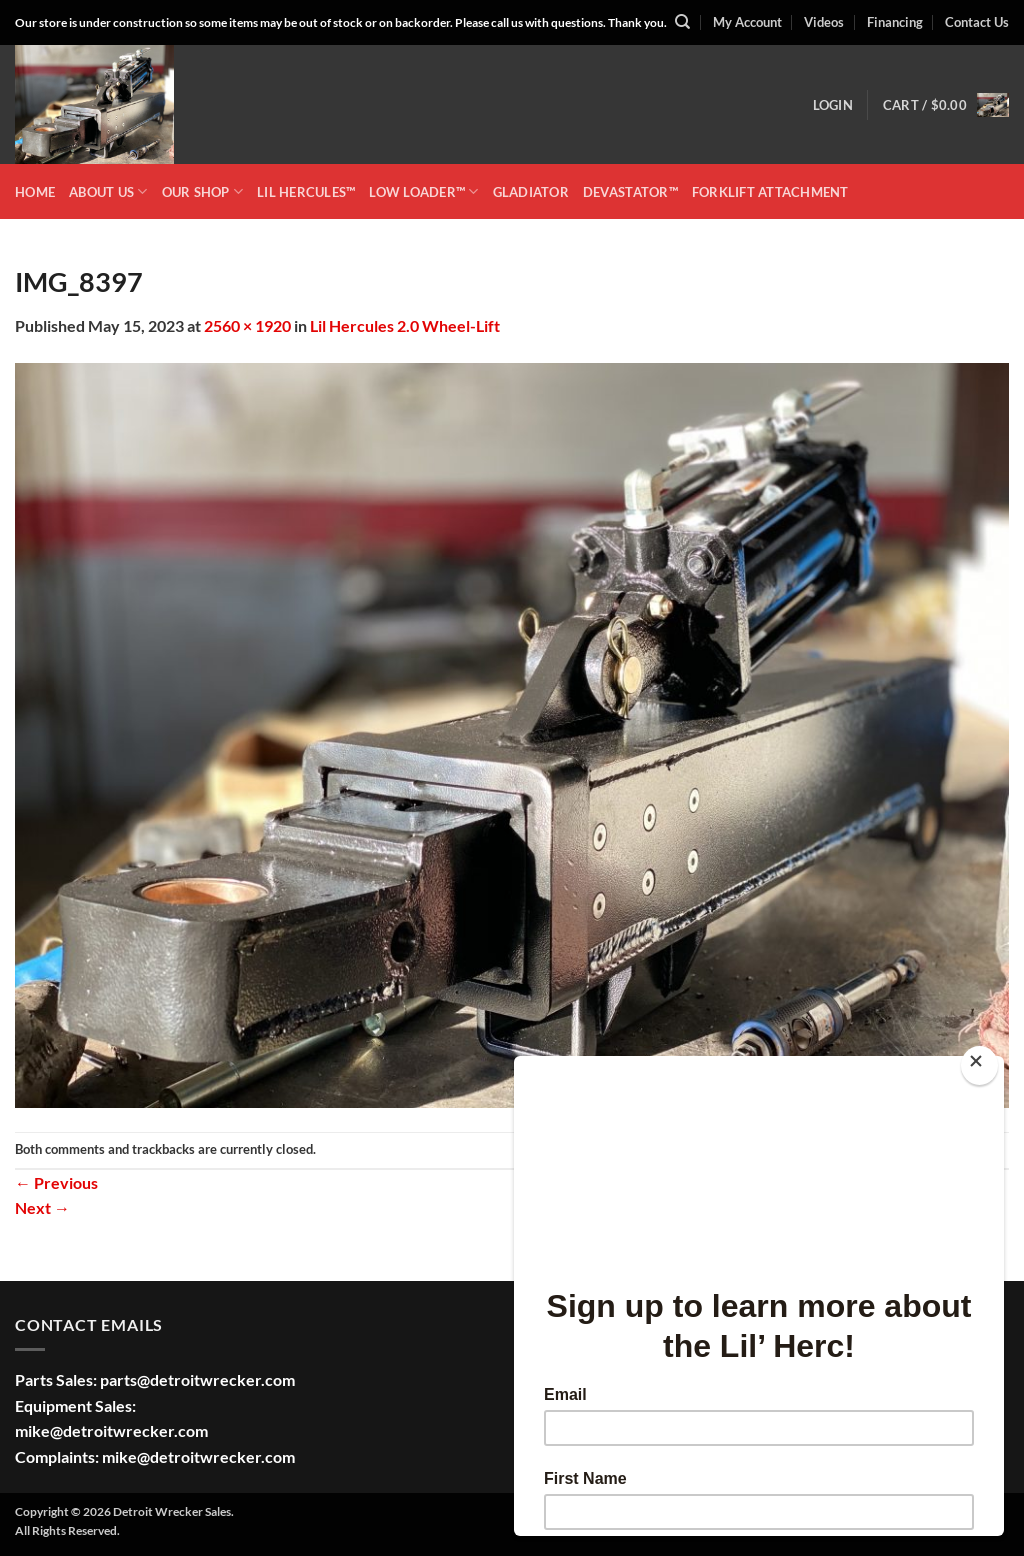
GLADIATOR (531, 192)
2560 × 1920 (247, 325)
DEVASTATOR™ (630, 192)
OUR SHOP (203, 191)
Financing (895, 22)
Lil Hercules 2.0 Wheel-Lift (405, 325)
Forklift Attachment (770, 192)
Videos (824, 22)
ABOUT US (108, 191)
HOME (35, 192)
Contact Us (977, 22)
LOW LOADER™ (423, 191)
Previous (56, 1182)
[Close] (979, 1065)
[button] (833, 105)
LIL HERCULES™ (306, 192)
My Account (747, 22)
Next (42, 1207)
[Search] (682, 22)
